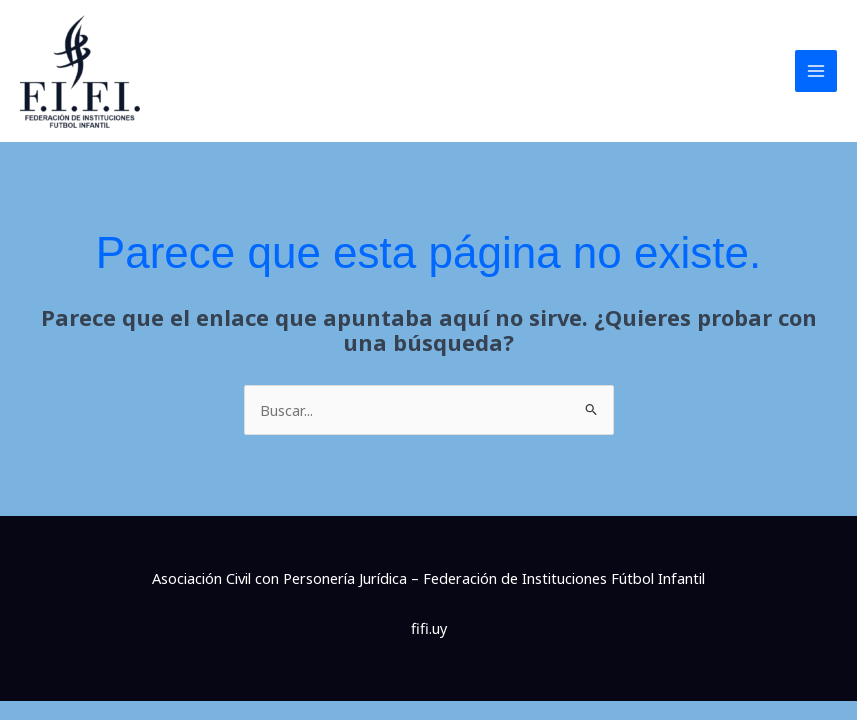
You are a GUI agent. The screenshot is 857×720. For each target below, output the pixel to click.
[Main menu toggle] (816, 71)
